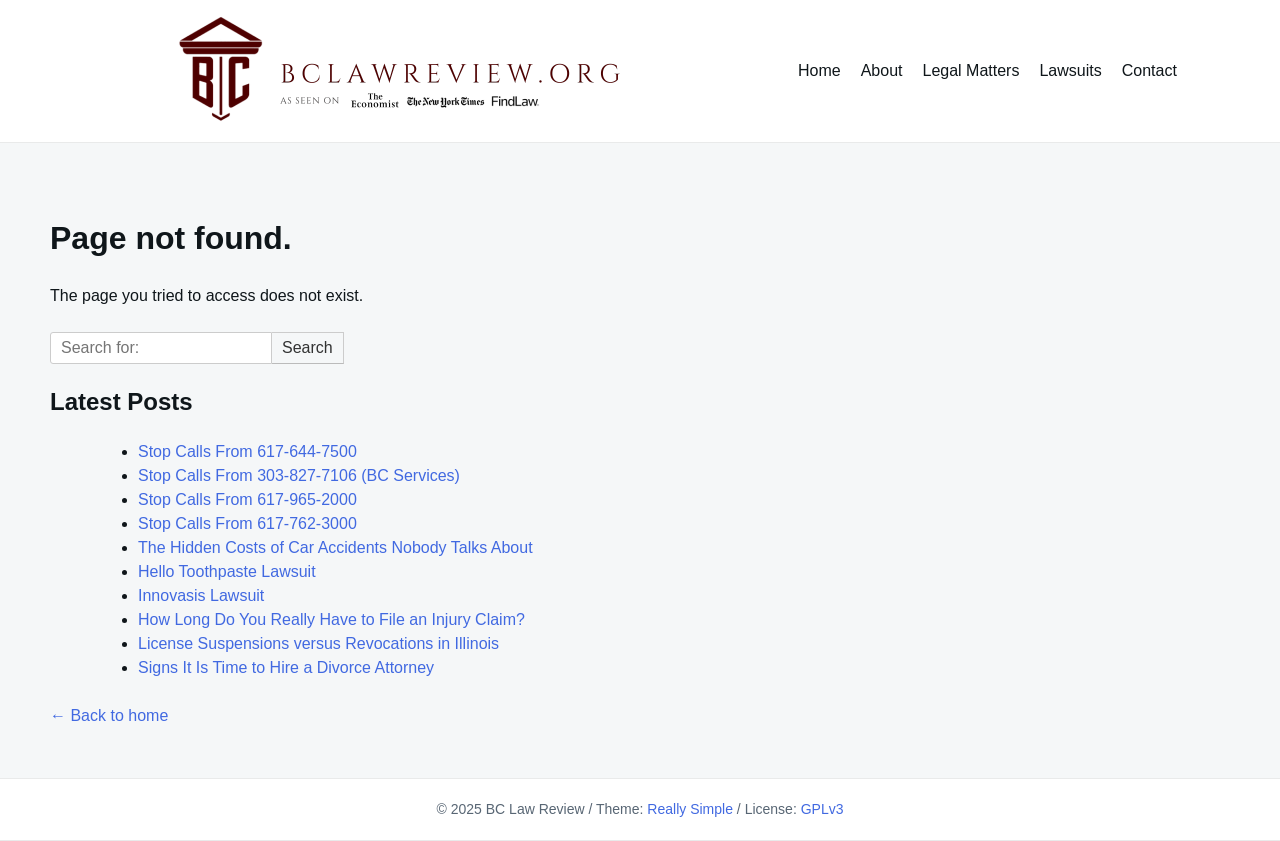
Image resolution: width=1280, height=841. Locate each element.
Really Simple (690, 809)
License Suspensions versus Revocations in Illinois (318, 643)
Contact (1149, 70)
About (882, 70)
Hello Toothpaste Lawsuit (227, 571)
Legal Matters (971, 70)
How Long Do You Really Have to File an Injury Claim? (331, 619)
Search (307, 347)
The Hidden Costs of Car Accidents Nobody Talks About (335, 547)
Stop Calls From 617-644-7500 (247, 451)
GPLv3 (822, 809)
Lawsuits (1070, 70)
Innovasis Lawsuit (201, 595)
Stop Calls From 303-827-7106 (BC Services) (299, 475)
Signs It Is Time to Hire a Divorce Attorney (286, 667)
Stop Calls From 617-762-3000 (247, 523)
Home (819, 70)
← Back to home (109, 715)
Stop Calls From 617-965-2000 (247, 499)
